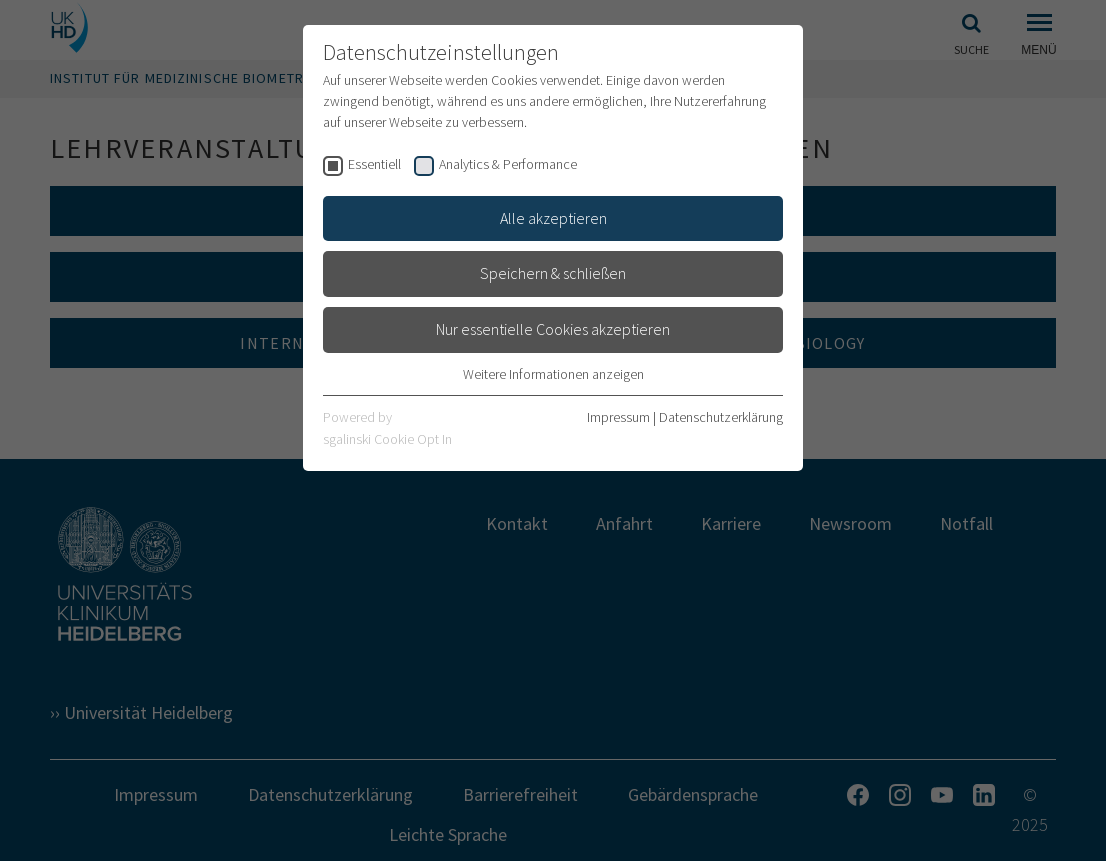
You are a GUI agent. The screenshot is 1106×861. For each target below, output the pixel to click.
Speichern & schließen (553, 273)
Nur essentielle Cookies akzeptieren (553, 329)
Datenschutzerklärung (721, 417)
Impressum (618, 417)
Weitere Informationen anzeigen (553, 374)
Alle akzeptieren (553, 218)
